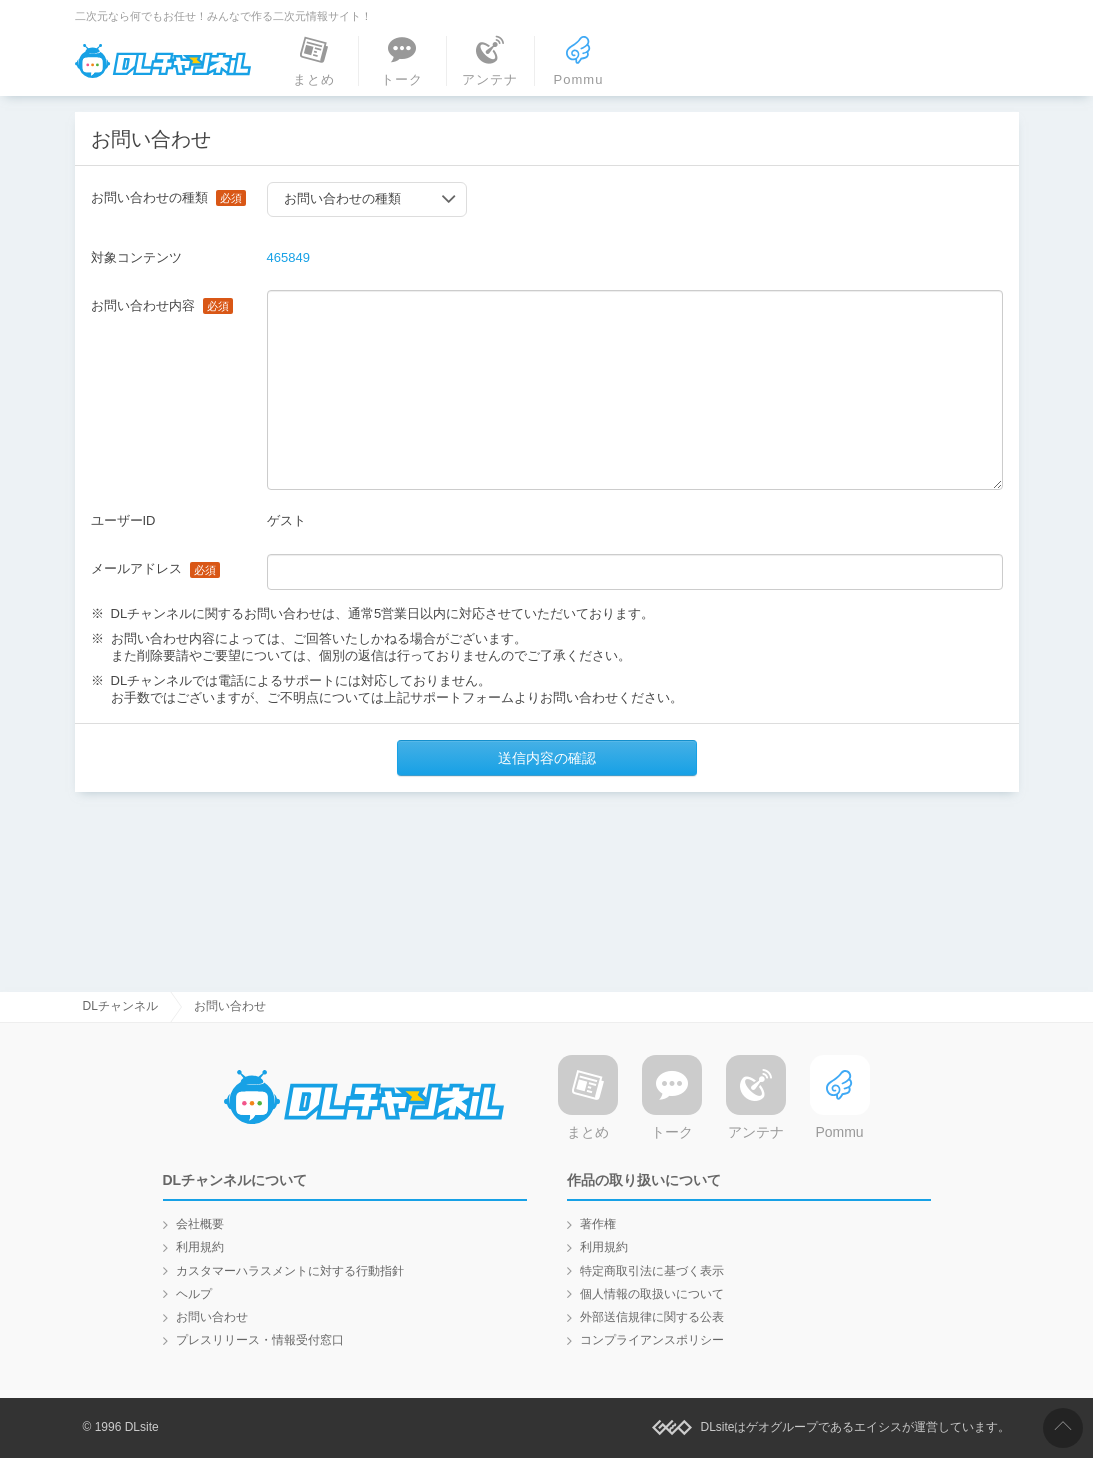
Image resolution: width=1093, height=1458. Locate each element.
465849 (288, 257)
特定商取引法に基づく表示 (652, 1271)
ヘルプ (194, 1294)
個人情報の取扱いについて (652, 1294)
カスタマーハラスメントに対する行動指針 (290, 1271)
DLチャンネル (163, 61)
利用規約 (200, 1247)
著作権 (598, 1224)
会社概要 (200, 1224)
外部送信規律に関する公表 (652, 1317)
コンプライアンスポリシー (652, 1340)
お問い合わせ (212, 1317)
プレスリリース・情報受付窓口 (260, 1340)
